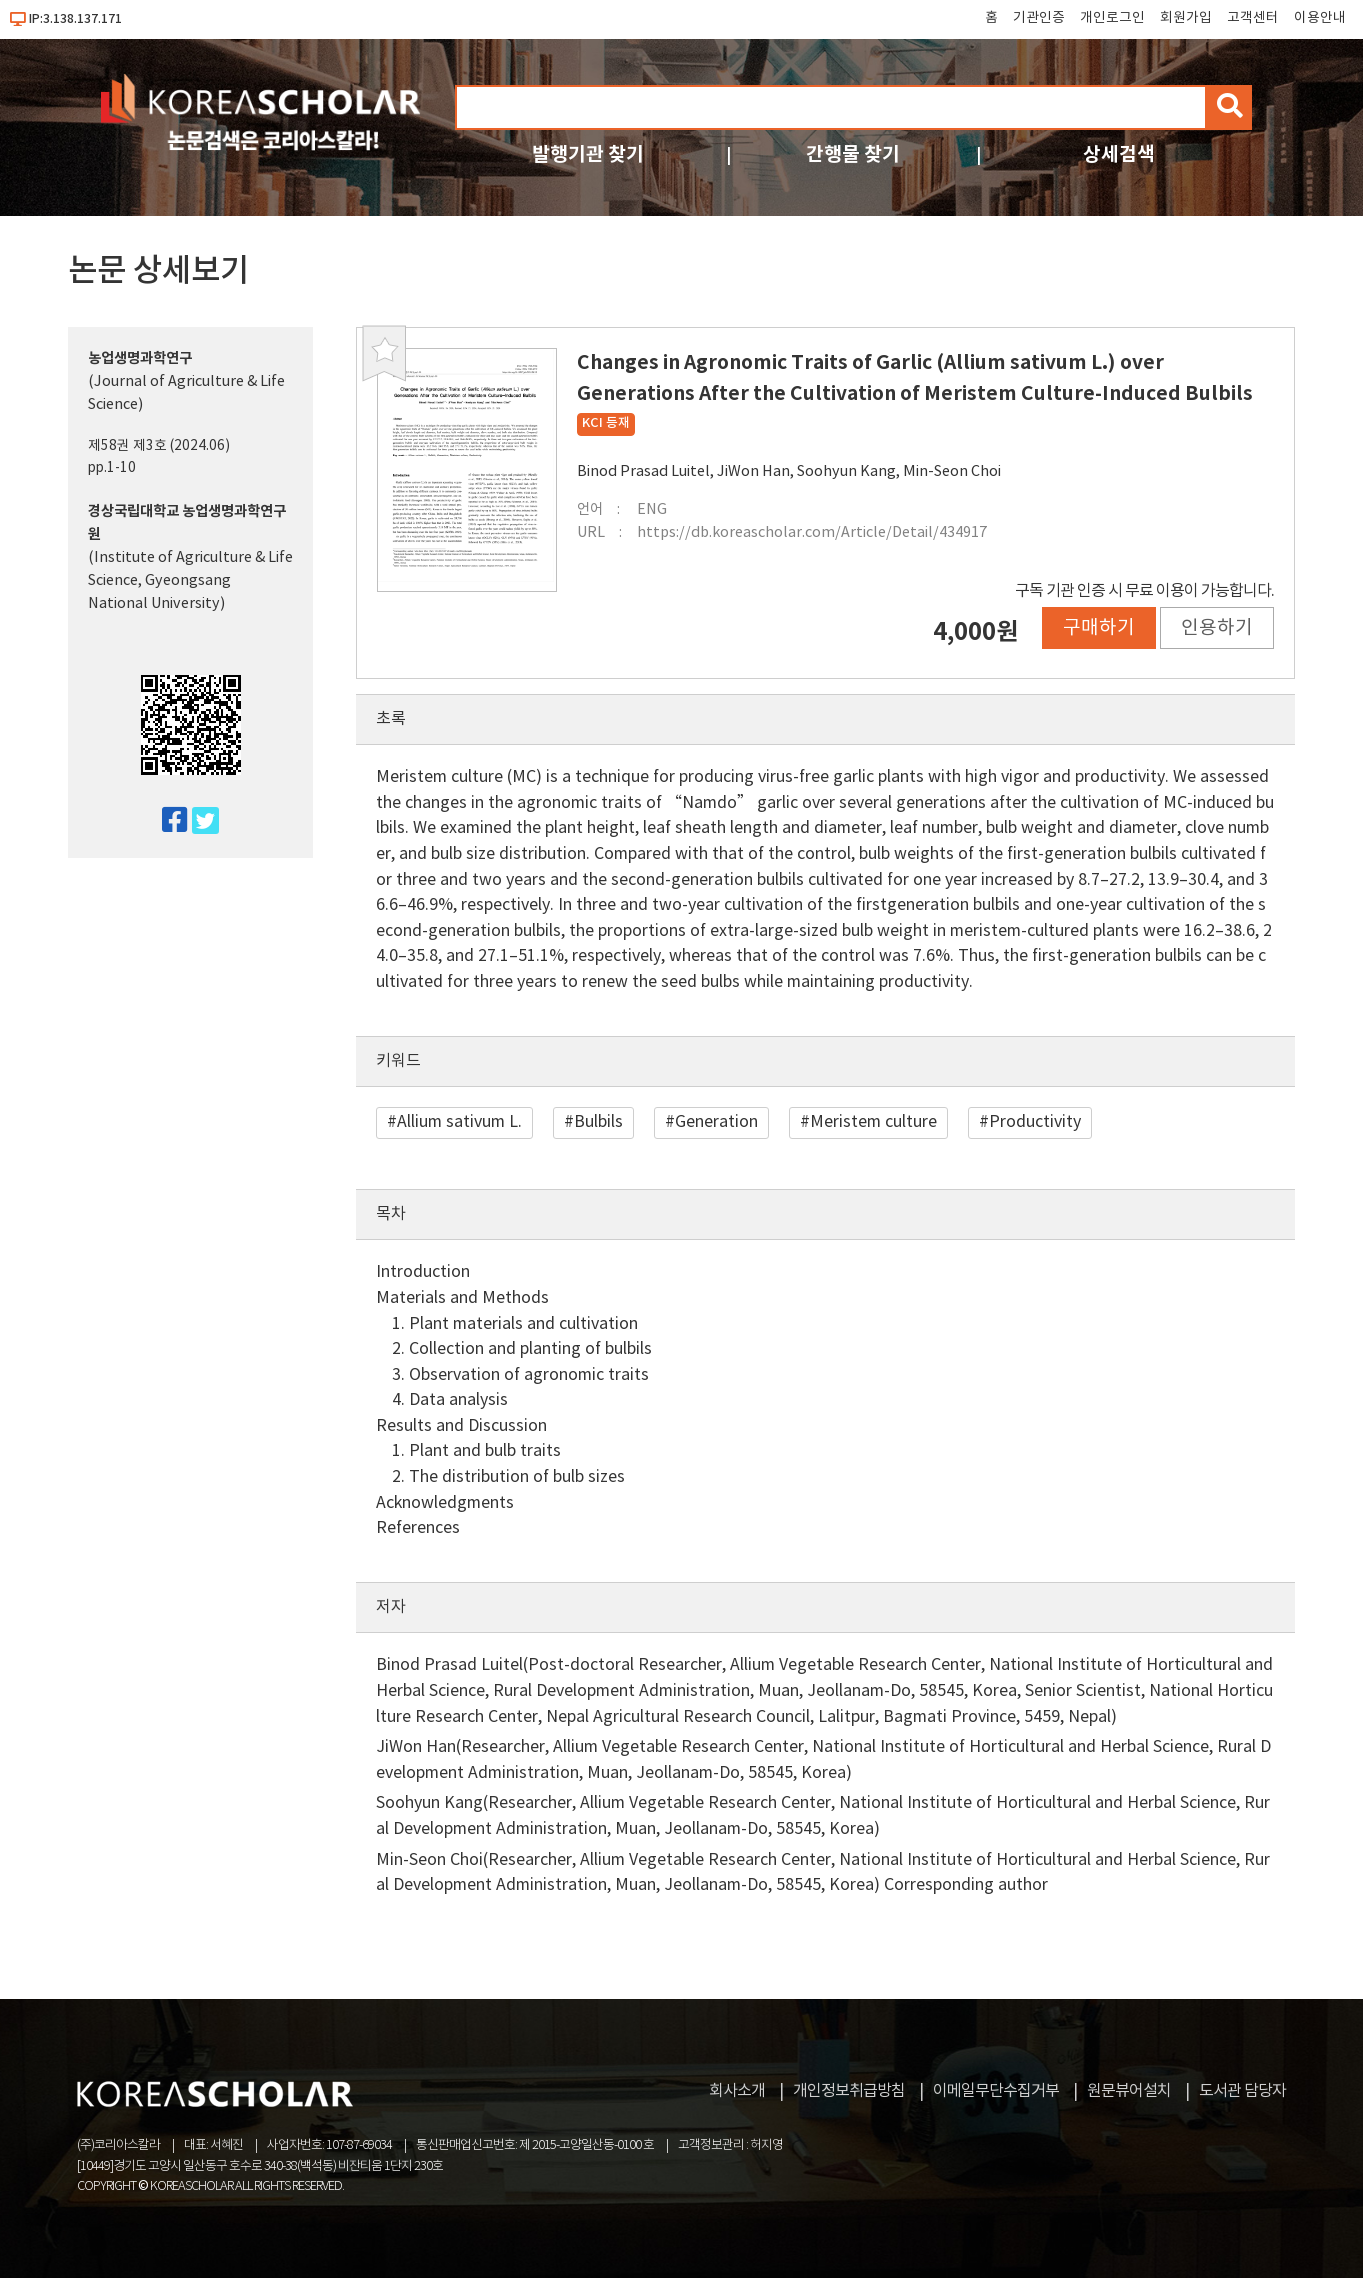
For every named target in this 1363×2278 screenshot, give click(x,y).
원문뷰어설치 (1129, 2091)
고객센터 (1253, 18)
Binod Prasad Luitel (643, 471)
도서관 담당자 (1242, 2091)
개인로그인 (1112, 18)
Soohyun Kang (846, 471)
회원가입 (1186, 18)
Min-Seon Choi (952, 471)
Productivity (1035, 1122)
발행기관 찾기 (588, 154)
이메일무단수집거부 (996, 2091)
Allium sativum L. (459, 1122)
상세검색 (1119, 154)
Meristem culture (873, 1122)
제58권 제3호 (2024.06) (159, 446)
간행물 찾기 (853, 154)
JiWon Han (753, 471)
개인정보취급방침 (849, 2091)
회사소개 (737, 2091)
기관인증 (1039, 18)
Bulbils (598, 1122)
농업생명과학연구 (140, 358)
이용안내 (1320, 18)
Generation (716, 1122)
